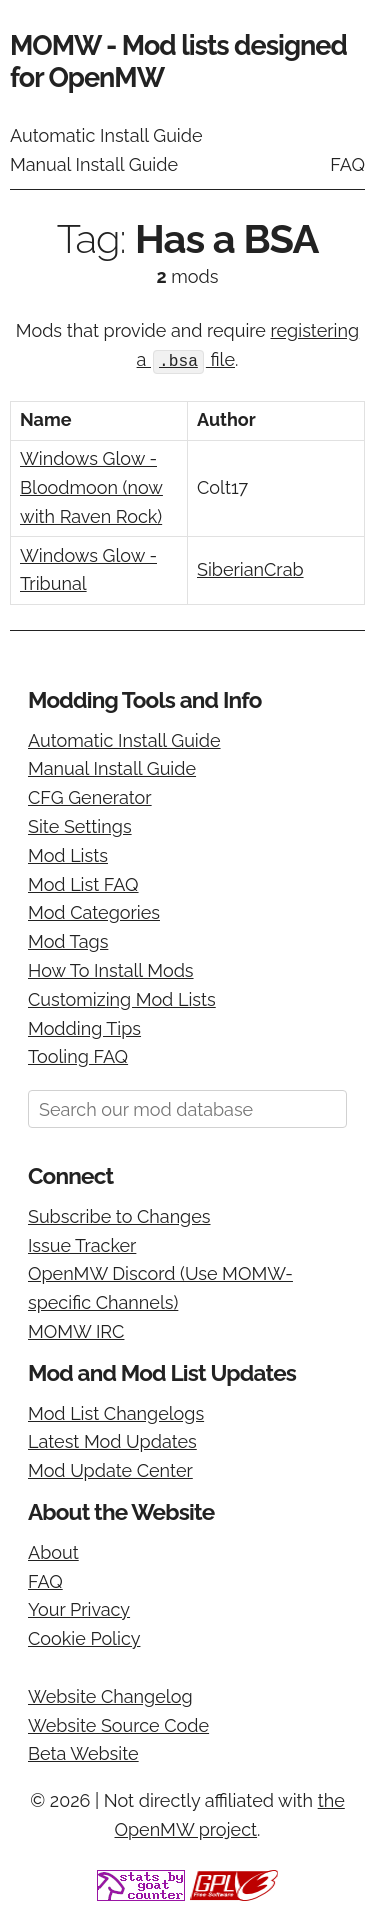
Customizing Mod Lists (122, 998)
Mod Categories (94, 911)
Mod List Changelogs (116, 1411)
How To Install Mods (111, 969)
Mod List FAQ (83, 882)
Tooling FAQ (78, 1055)
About (53, 1551)
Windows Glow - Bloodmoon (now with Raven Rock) (91, 486)
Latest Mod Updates (112, 1440)
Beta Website (83, 1752)
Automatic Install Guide (106, 135)
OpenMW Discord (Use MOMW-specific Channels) (160, 1287)
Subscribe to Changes (119, 1215)
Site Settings (80, 825)
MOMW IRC (76, 1330)
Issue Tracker (82, 1243)
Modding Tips (84, 1026)
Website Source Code (118, 1724)
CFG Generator (90, 796)
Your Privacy (79, 1608)
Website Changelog (110, 1695)
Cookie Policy (84, 1637)
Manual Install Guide (94, 164)
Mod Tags (68, 940)
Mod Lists (68, 854)
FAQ (347, 164)
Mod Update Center (110, 1469)
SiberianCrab (250, 568)
